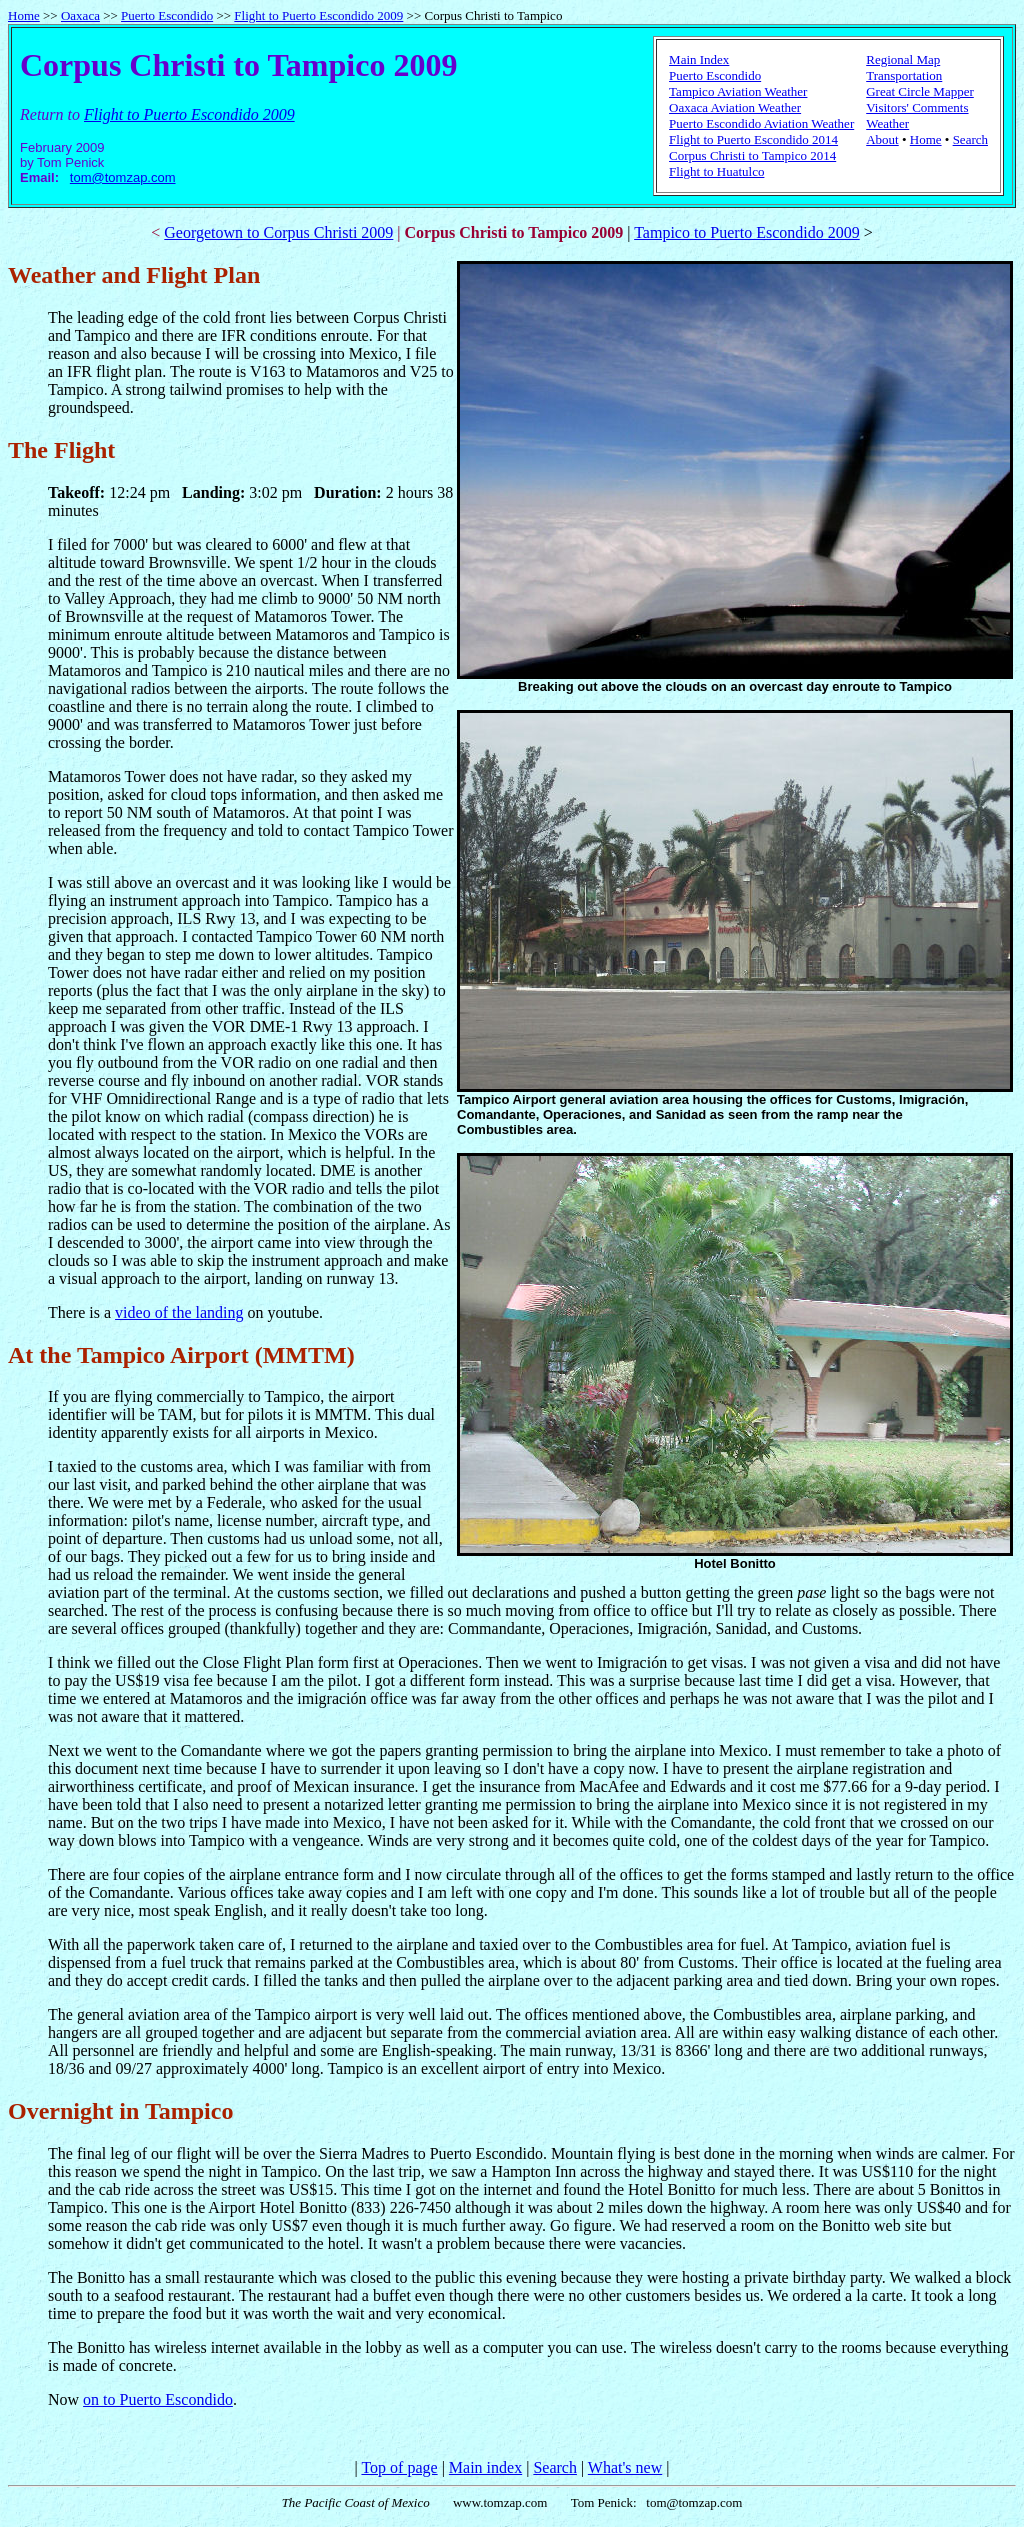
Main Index (699, 59)
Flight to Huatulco (716, 171)
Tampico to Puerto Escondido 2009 (747, 232)
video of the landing (179, 1312)
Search (970, 139)
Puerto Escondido (167, 15)
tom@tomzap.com (123, 177)
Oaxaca (80, 15)
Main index (485, 2467)
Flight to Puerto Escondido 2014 (753, 139)
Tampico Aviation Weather (738, 91)
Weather (887, 123)
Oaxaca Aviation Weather (735, 107)
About (882, 139)
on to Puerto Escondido (158, 2399)
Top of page (399, 2467)
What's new (625, 2467)
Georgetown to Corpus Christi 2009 (278, 232)
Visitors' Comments (917, 107)
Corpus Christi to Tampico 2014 (752, 155)
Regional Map (903, 59)
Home (24, 15)
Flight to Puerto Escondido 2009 (318, 15)
